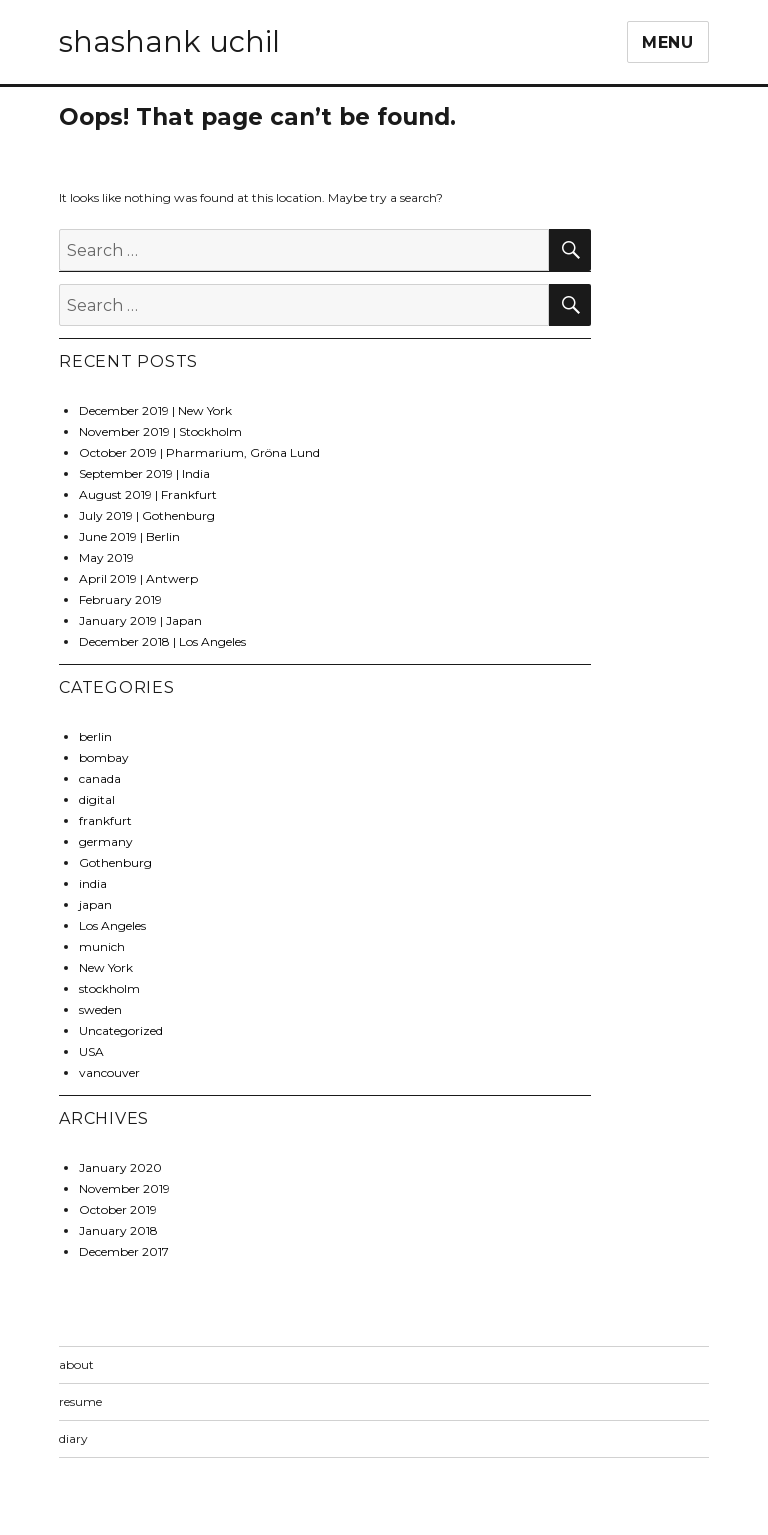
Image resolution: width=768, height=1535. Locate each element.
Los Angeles (112, 925)
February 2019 (120, 599)
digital (97, 799)
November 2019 (124, 1188)
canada (100, 778)
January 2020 (120, 1167)
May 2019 (106, 557)
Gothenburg (115, 862)
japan (95, 904)
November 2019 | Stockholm (160, 431)
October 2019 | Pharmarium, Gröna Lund (199, 452)
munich (102, 946)
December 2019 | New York (155, 410)
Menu (668, 42)
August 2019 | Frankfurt (148, 494)
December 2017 (124, 1251)
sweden (100, 1009)
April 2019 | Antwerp (138, 578)
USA (91, 1051)
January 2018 (118, 1230)
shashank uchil (169, 41)
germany (106, 841)
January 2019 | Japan (140, 620)
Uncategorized (121, 1030)
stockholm (109, 988)
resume (80, 1401)
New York (106, 967)
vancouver (109, 1072)
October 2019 (118, 1209)
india (93, 883)
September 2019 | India (144, 473)
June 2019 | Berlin (129, 536)
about (76, 1364)
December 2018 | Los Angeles (162, 641)
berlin (95, 736)
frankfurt (105, 820)
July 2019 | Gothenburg (147, 515)
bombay (104, 757)
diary (73, 1438)
